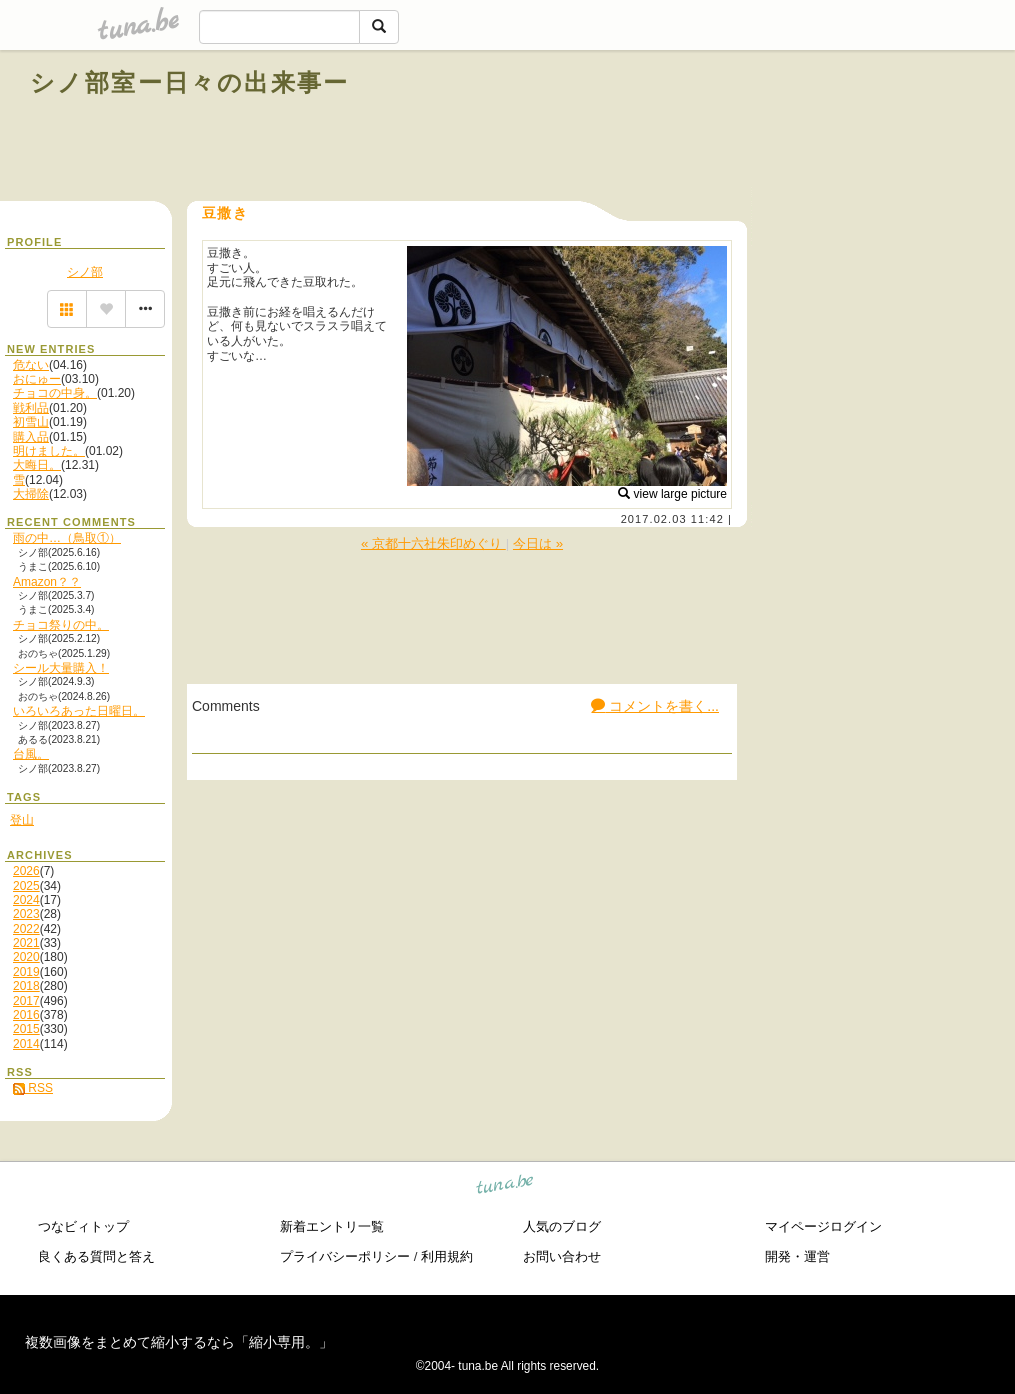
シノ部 (85, 272)
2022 (26, 929)
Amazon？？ (47, 582)
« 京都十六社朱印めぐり (433, 543)
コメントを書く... (655, 706)
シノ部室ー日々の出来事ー (190, 82)
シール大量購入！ (61, 668)
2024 (26, 900)
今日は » (538, 543)
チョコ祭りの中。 (61, 625)
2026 (26, 871)
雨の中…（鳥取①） (67, 538)
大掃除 (31, 494)
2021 (26, 943)
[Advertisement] (757, 128)
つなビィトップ (83, 1226)
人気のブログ (562, 1226)
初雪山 (31, 422)
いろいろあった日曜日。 (79, 711)
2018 (26, 986)
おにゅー (37, 379)
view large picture (672, 494)
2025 (26, 886)
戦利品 (31, 408)
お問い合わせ (562, 1256)
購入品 (31, 437)
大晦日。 (37, 465)
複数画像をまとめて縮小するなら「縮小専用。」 (179, 1342)
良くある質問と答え (96, 1256)
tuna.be (505, 1186)
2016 (26, 1015)
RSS (33, 1088)
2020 (26, 957)
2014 (26, 1044)
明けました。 (49, 451)
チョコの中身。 (55, 393)
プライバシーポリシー (345, 1256)
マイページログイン (823, 1226)
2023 (26, 914)
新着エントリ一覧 (332, 1226)
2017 (26, 1001)
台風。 (31, 754)
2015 (26, 1029)
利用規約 (447, 1256)
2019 (26, 972)
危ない (31, 365)
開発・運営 (797, 1256)
